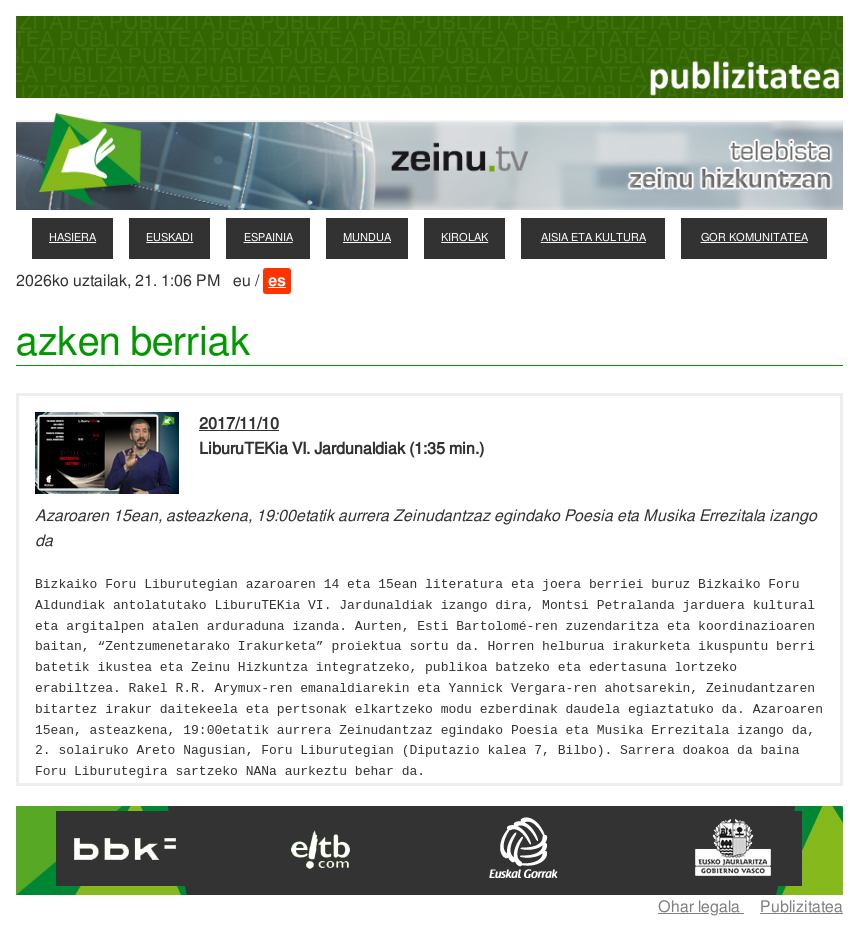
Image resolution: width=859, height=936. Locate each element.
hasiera (72, 237)
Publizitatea (801, 907)
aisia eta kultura (593, 237)
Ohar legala (701, 907)
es (277, 281)
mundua (367, 237)
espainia (268, 237)
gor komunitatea (754, 237)
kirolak (464, 237)
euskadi (169, 237)
